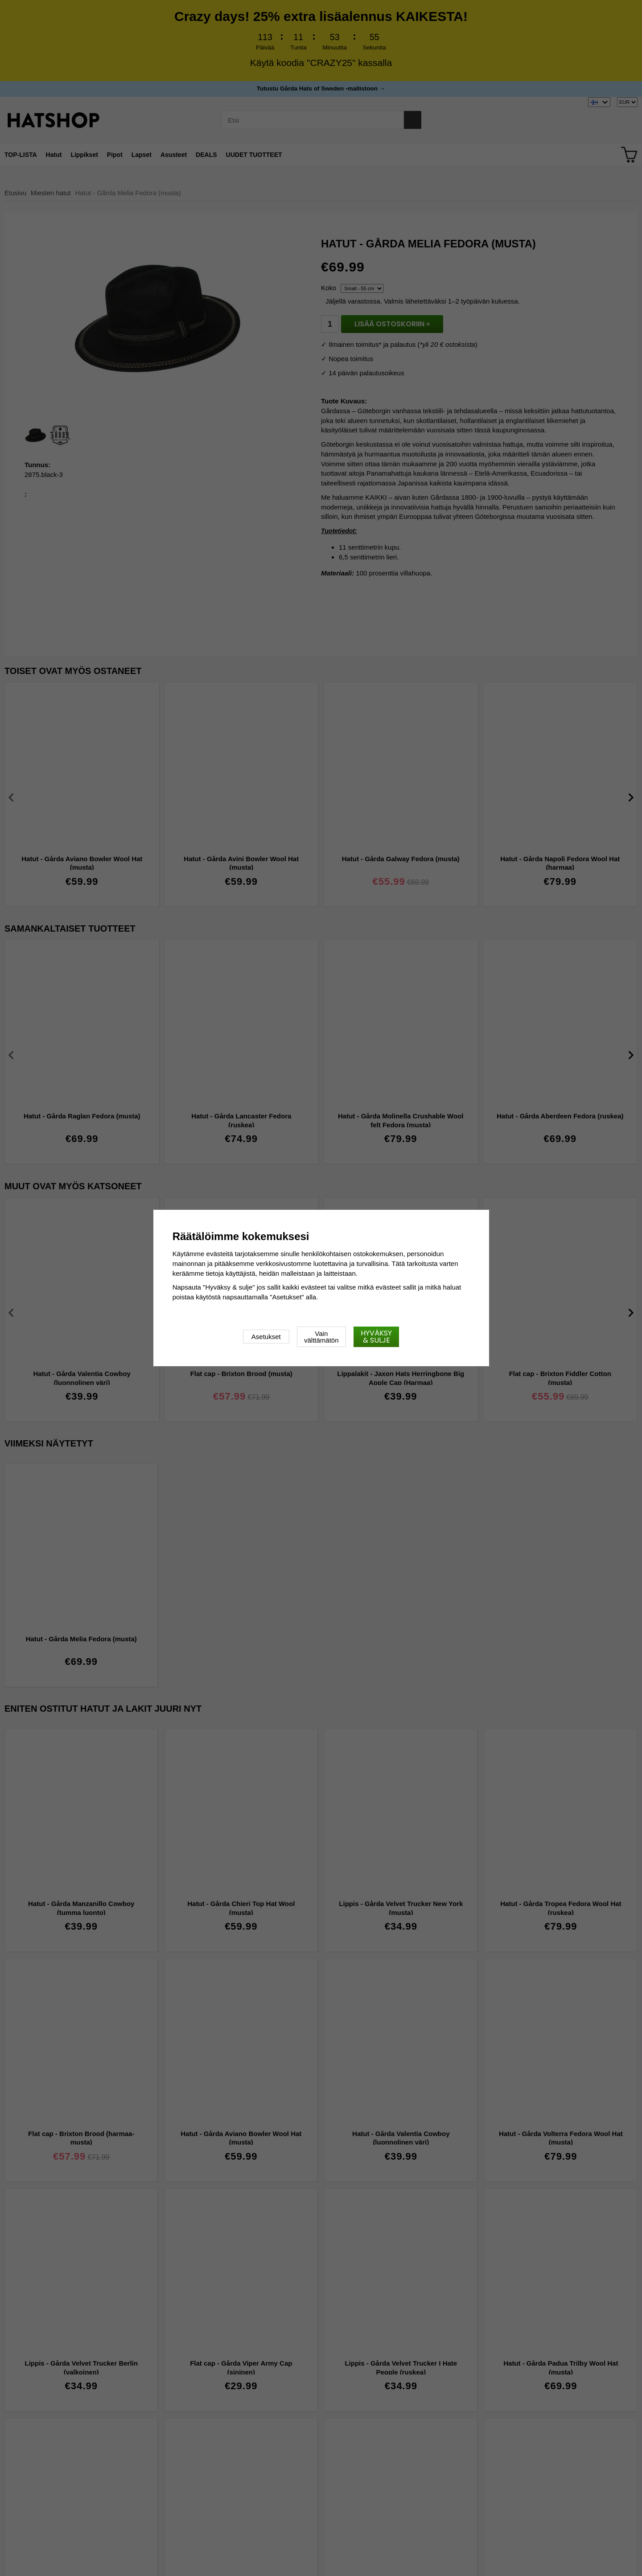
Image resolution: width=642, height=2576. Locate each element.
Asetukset (266, 1336)
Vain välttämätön (321, 1337)
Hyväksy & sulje (376, 1336)
